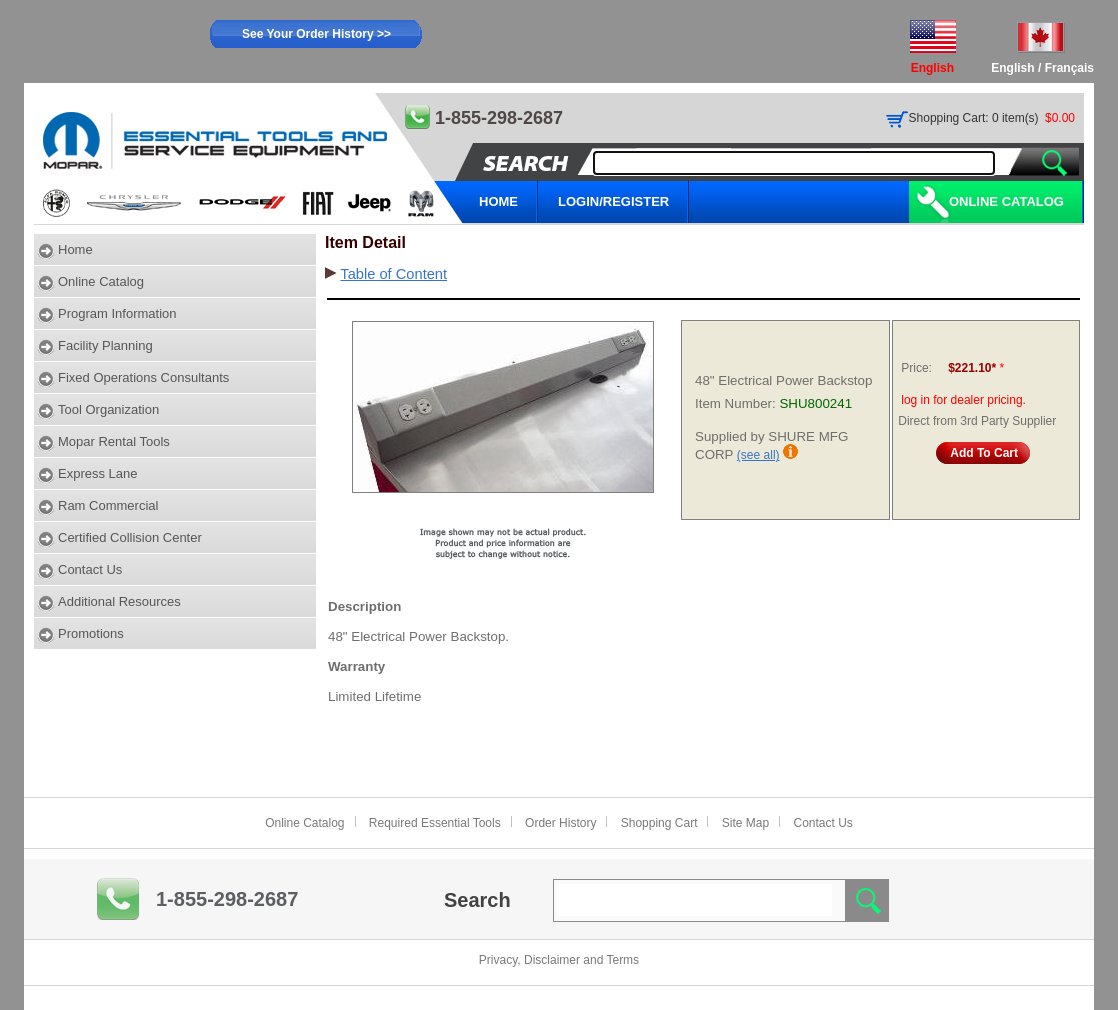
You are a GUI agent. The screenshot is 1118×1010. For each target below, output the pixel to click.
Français (1069, 68)
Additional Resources (119, 601)
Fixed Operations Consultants (143, 377)
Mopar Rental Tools (114, 441)
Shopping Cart (659, 823)
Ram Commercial (108, 505)
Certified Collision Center (130, 537)
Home (75, 249)
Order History (560, 823)
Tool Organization (108, 409)
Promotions (91, 633)
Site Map (745, 823)
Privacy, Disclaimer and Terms (559, 960)
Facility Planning (105, 345)
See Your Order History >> (316, 34)
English (1012, 68)
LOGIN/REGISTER (613, 201)
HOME (498, 201)
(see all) (758, 455)
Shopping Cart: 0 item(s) (974, 118)
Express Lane (98, 473)
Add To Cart (984, 453)
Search (477, 900)
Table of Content (393, 274)
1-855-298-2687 (227, 899)
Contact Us (90, 569)
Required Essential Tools (435, 823)
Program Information (117, 313)
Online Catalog (1006, 201)
